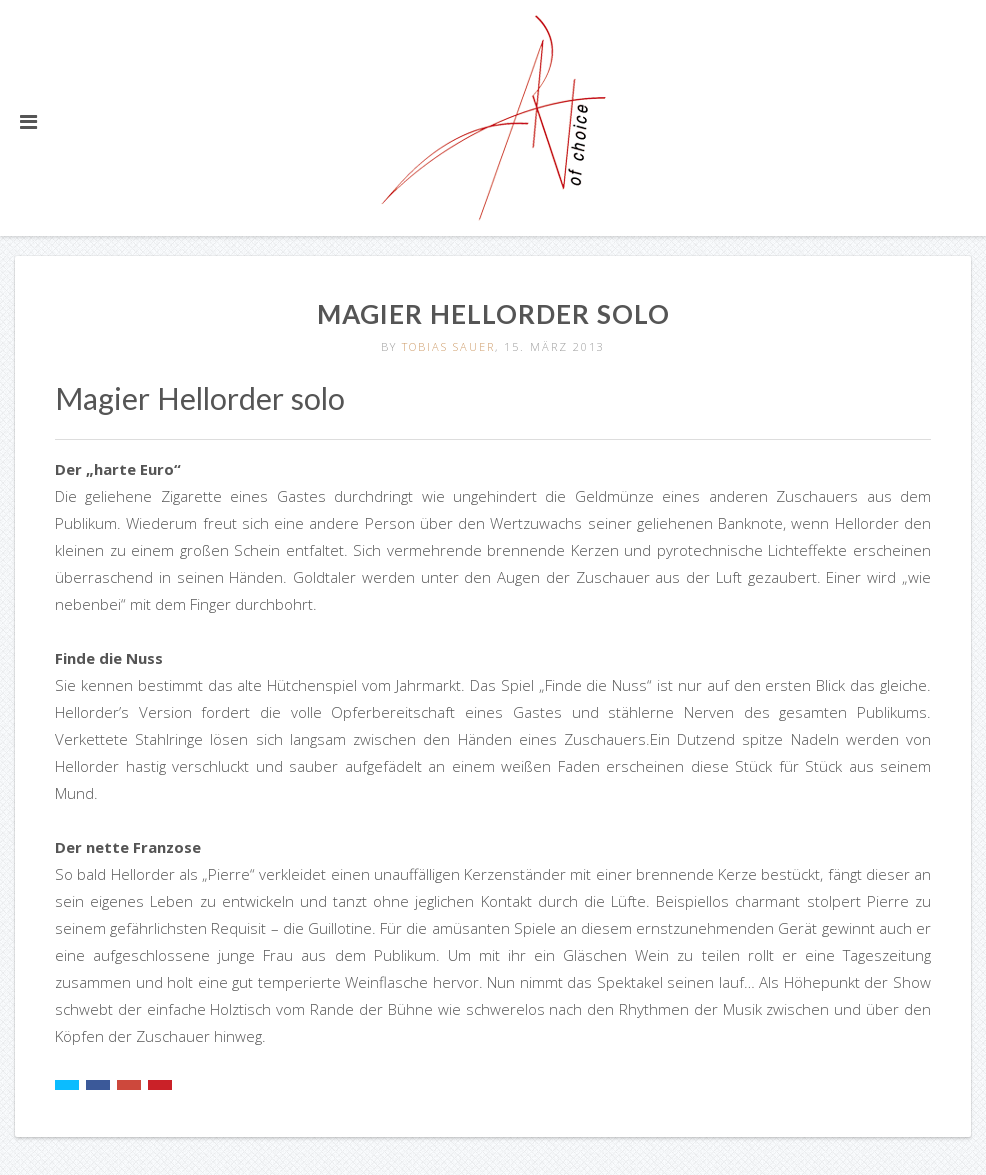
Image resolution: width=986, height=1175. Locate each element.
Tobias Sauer (448, 346)
